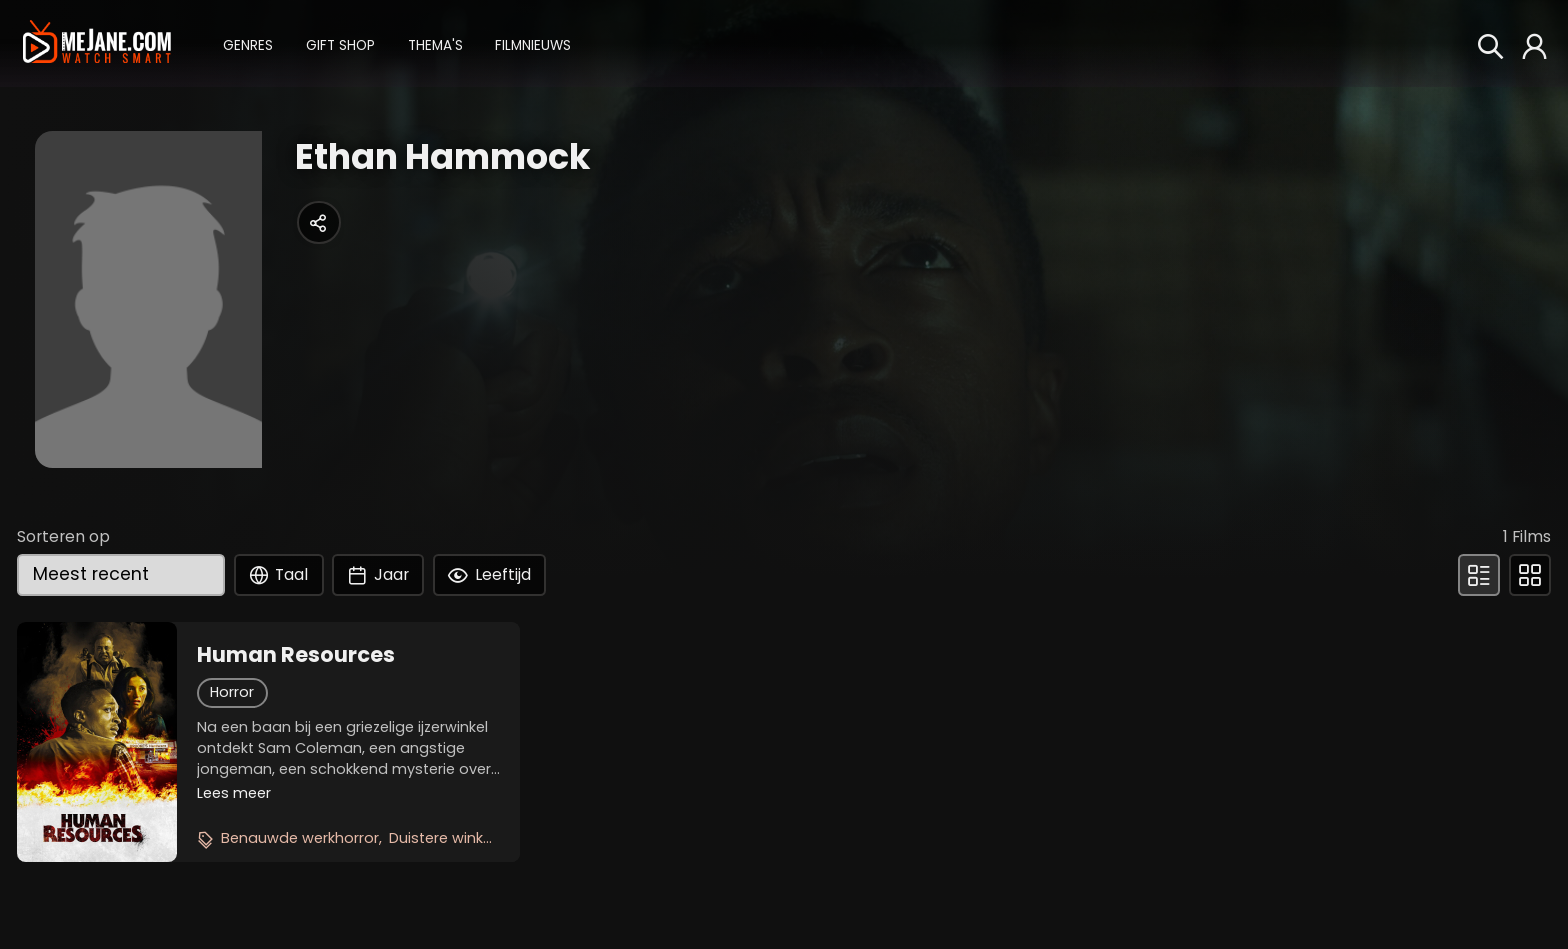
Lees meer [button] (234, 793)
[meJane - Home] (96, 43)
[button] (248, 43)
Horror (232, 692)
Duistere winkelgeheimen (478, 838)
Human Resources (296, 655)
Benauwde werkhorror (300, 838)
